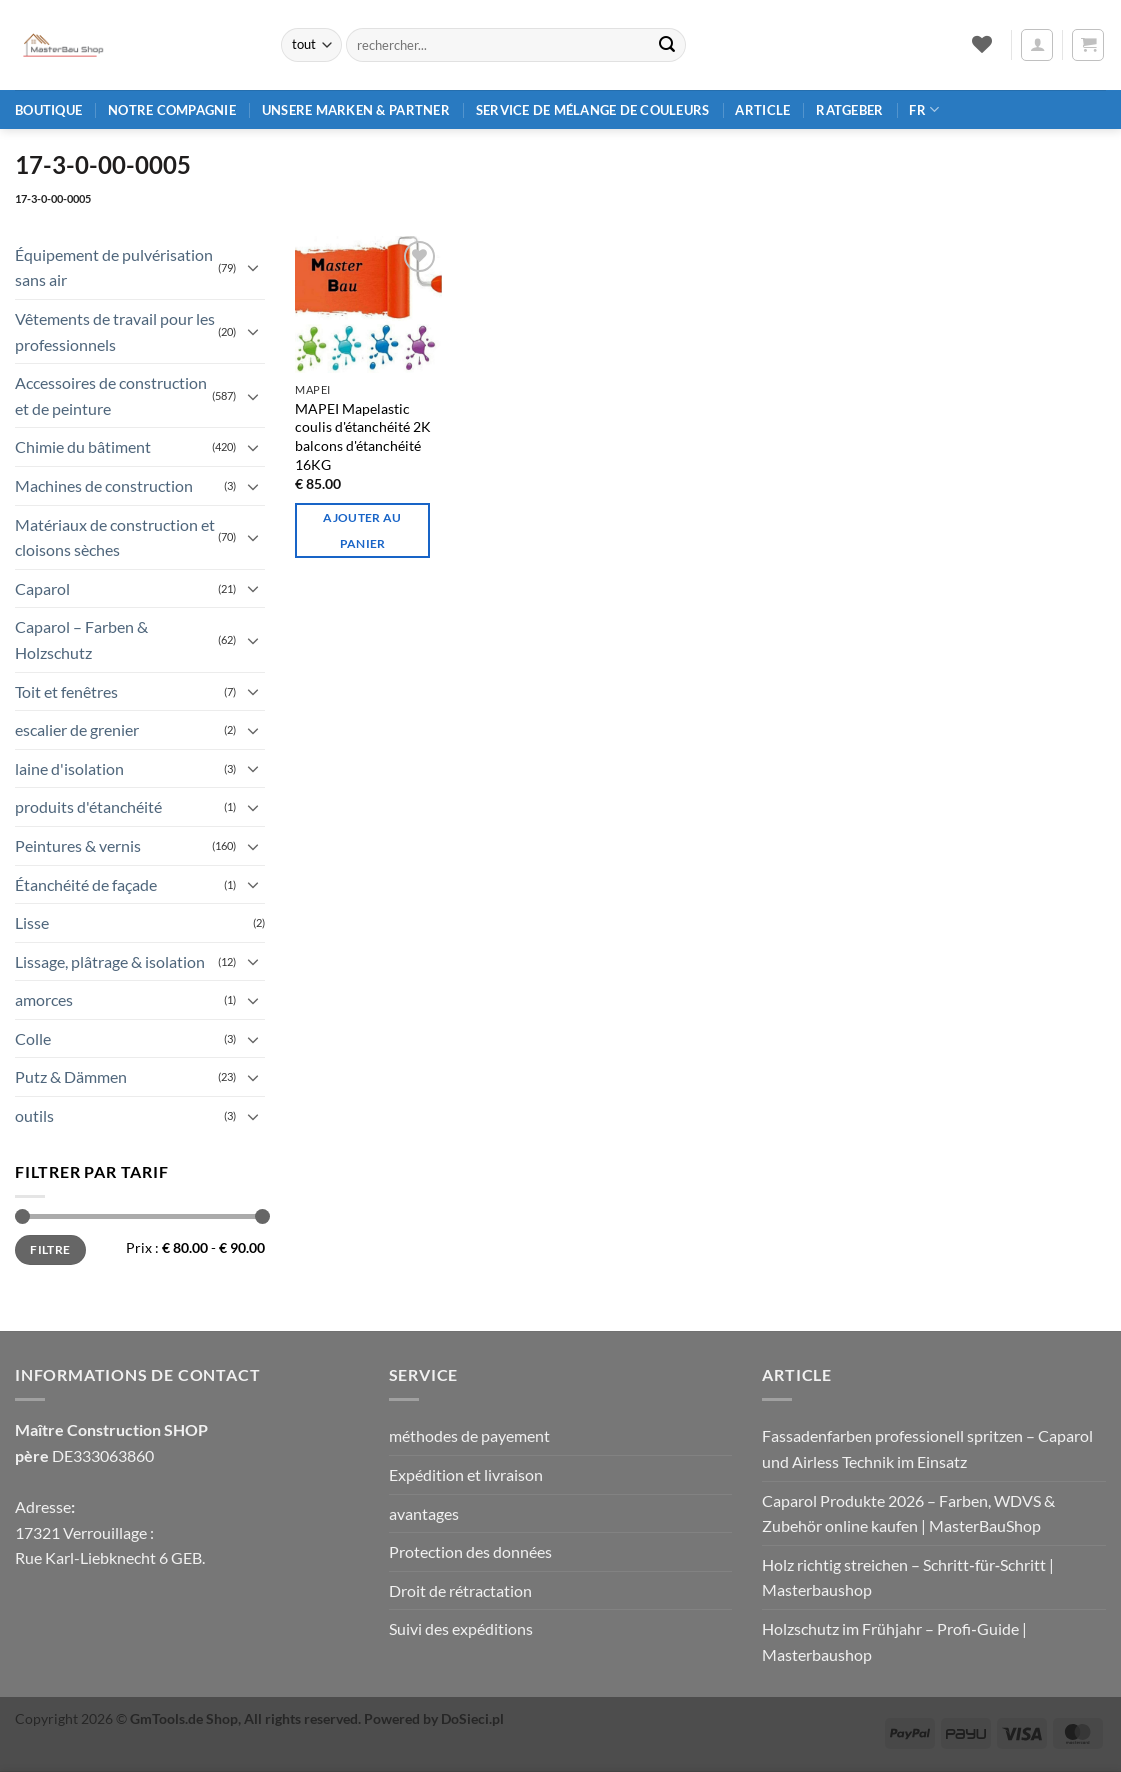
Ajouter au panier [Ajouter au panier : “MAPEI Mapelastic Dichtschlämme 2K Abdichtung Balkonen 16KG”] (362, 530)
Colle (33, 1038)
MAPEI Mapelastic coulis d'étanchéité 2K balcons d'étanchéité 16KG (363, 436)
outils (34, 1115)
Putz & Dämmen (71, 1076)
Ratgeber (849, 110)
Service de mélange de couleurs (593, 110)
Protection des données (470, 1551)
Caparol (42, 588)
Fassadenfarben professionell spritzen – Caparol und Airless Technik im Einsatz (927, 1448)
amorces (44, 999)
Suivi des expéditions (461, 1628)
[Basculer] (253, 267)
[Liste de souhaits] (981, 44)
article (762, 110)
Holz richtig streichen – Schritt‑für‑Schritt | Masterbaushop (908, 1577)
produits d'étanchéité (88, 806)
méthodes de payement (469, 1435)
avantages (424, 1513)
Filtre (50, 1249)
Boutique (48, 110)
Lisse (32, 922)
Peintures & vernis (78, 845)
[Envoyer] (667, 45)
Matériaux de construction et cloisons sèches (115, 537)
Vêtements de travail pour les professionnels (115, 331)
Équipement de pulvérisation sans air (114, 267)
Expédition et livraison (466, 1474)
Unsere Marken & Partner (356, 110)
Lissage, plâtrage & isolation (110, 961)
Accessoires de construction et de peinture (111, 395)
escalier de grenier (77, 729)
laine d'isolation (69, 768)
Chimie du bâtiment (83, 446)
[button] (1037, 45)
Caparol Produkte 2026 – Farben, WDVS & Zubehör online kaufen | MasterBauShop (908, 1513)
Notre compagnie (172, 110)
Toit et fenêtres (66, 691)
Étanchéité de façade (86, 884)
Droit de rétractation (460, 1590)
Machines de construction (104, 485)
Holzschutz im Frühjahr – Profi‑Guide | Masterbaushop (894, 1641)
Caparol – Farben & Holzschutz (81, 639)
